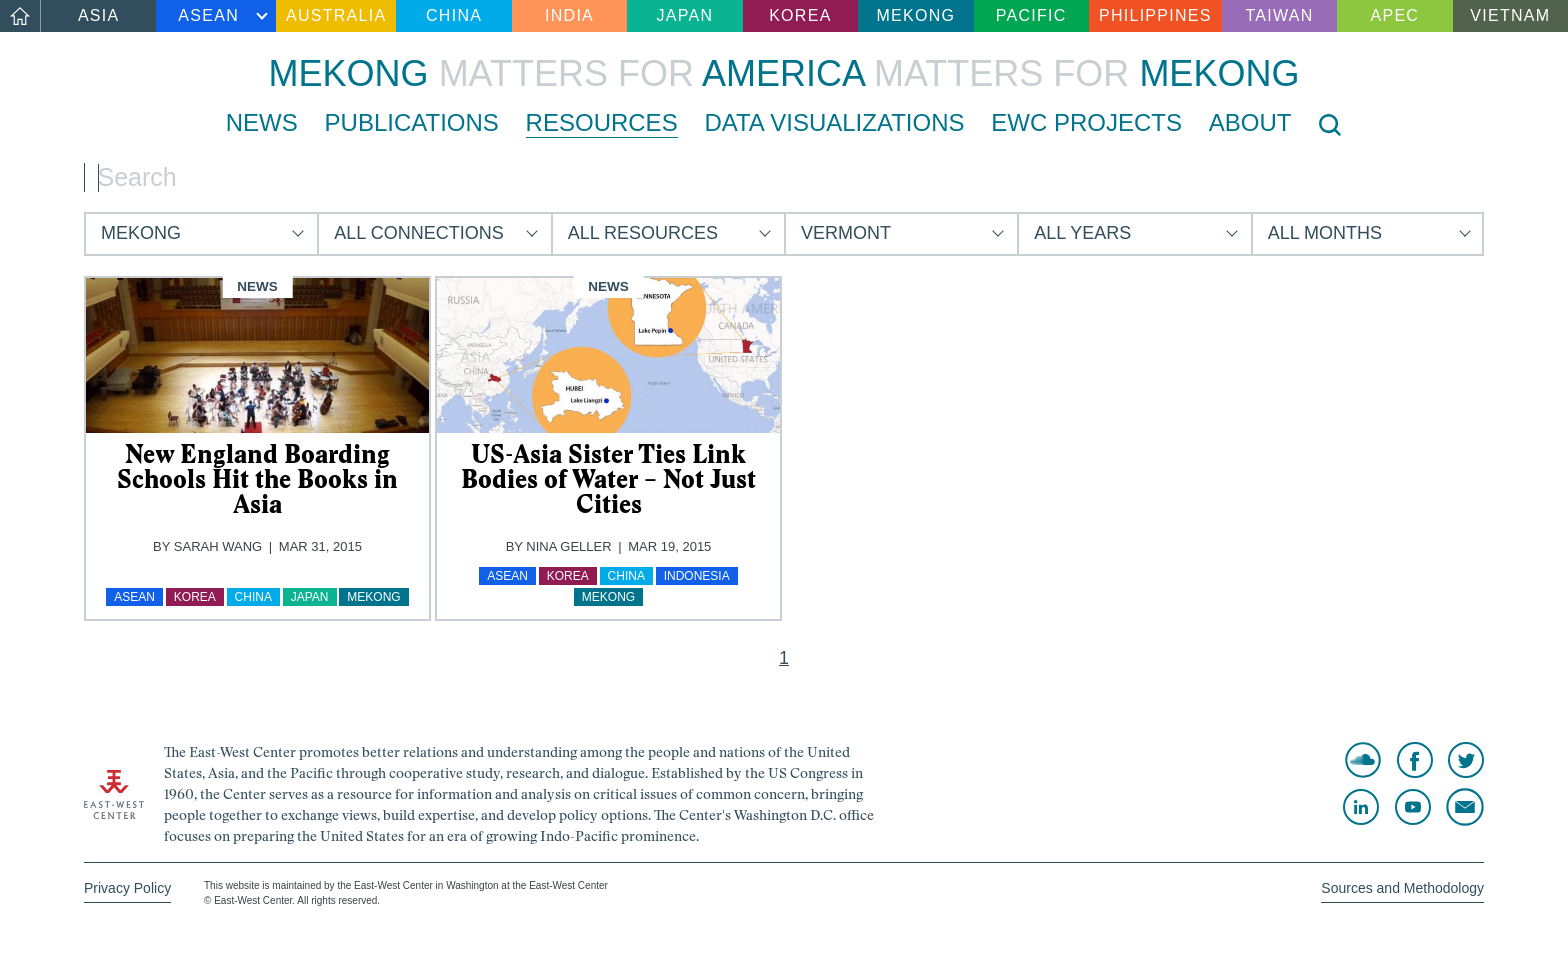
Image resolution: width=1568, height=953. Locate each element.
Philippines (1155, 15)
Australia (336, 15)
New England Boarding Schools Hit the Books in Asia (257, 479)
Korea (800, 15)
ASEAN (208, 15)
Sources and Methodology (1402, 888)
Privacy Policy (127, 888)
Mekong (915, 15)
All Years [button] (1082, 233)
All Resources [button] (643, 233)
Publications (412, 122)
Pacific (1031, 15)
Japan (685, 15)
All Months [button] (1325, 233)
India (569, 15)
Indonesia (697, 576)
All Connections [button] (418, 233)
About (1250, 122)
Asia (99, 15)
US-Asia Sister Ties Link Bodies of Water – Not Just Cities (608, 479)
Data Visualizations (834, 122)
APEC (1395, 15)
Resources (602, 122)
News (262, 122)
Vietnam (1510, 15)
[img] (257, 355)
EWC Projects (1086, 122)
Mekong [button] (141, 233)
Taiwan (1279, 15)
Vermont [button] (846, 233)
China (454, 15)
